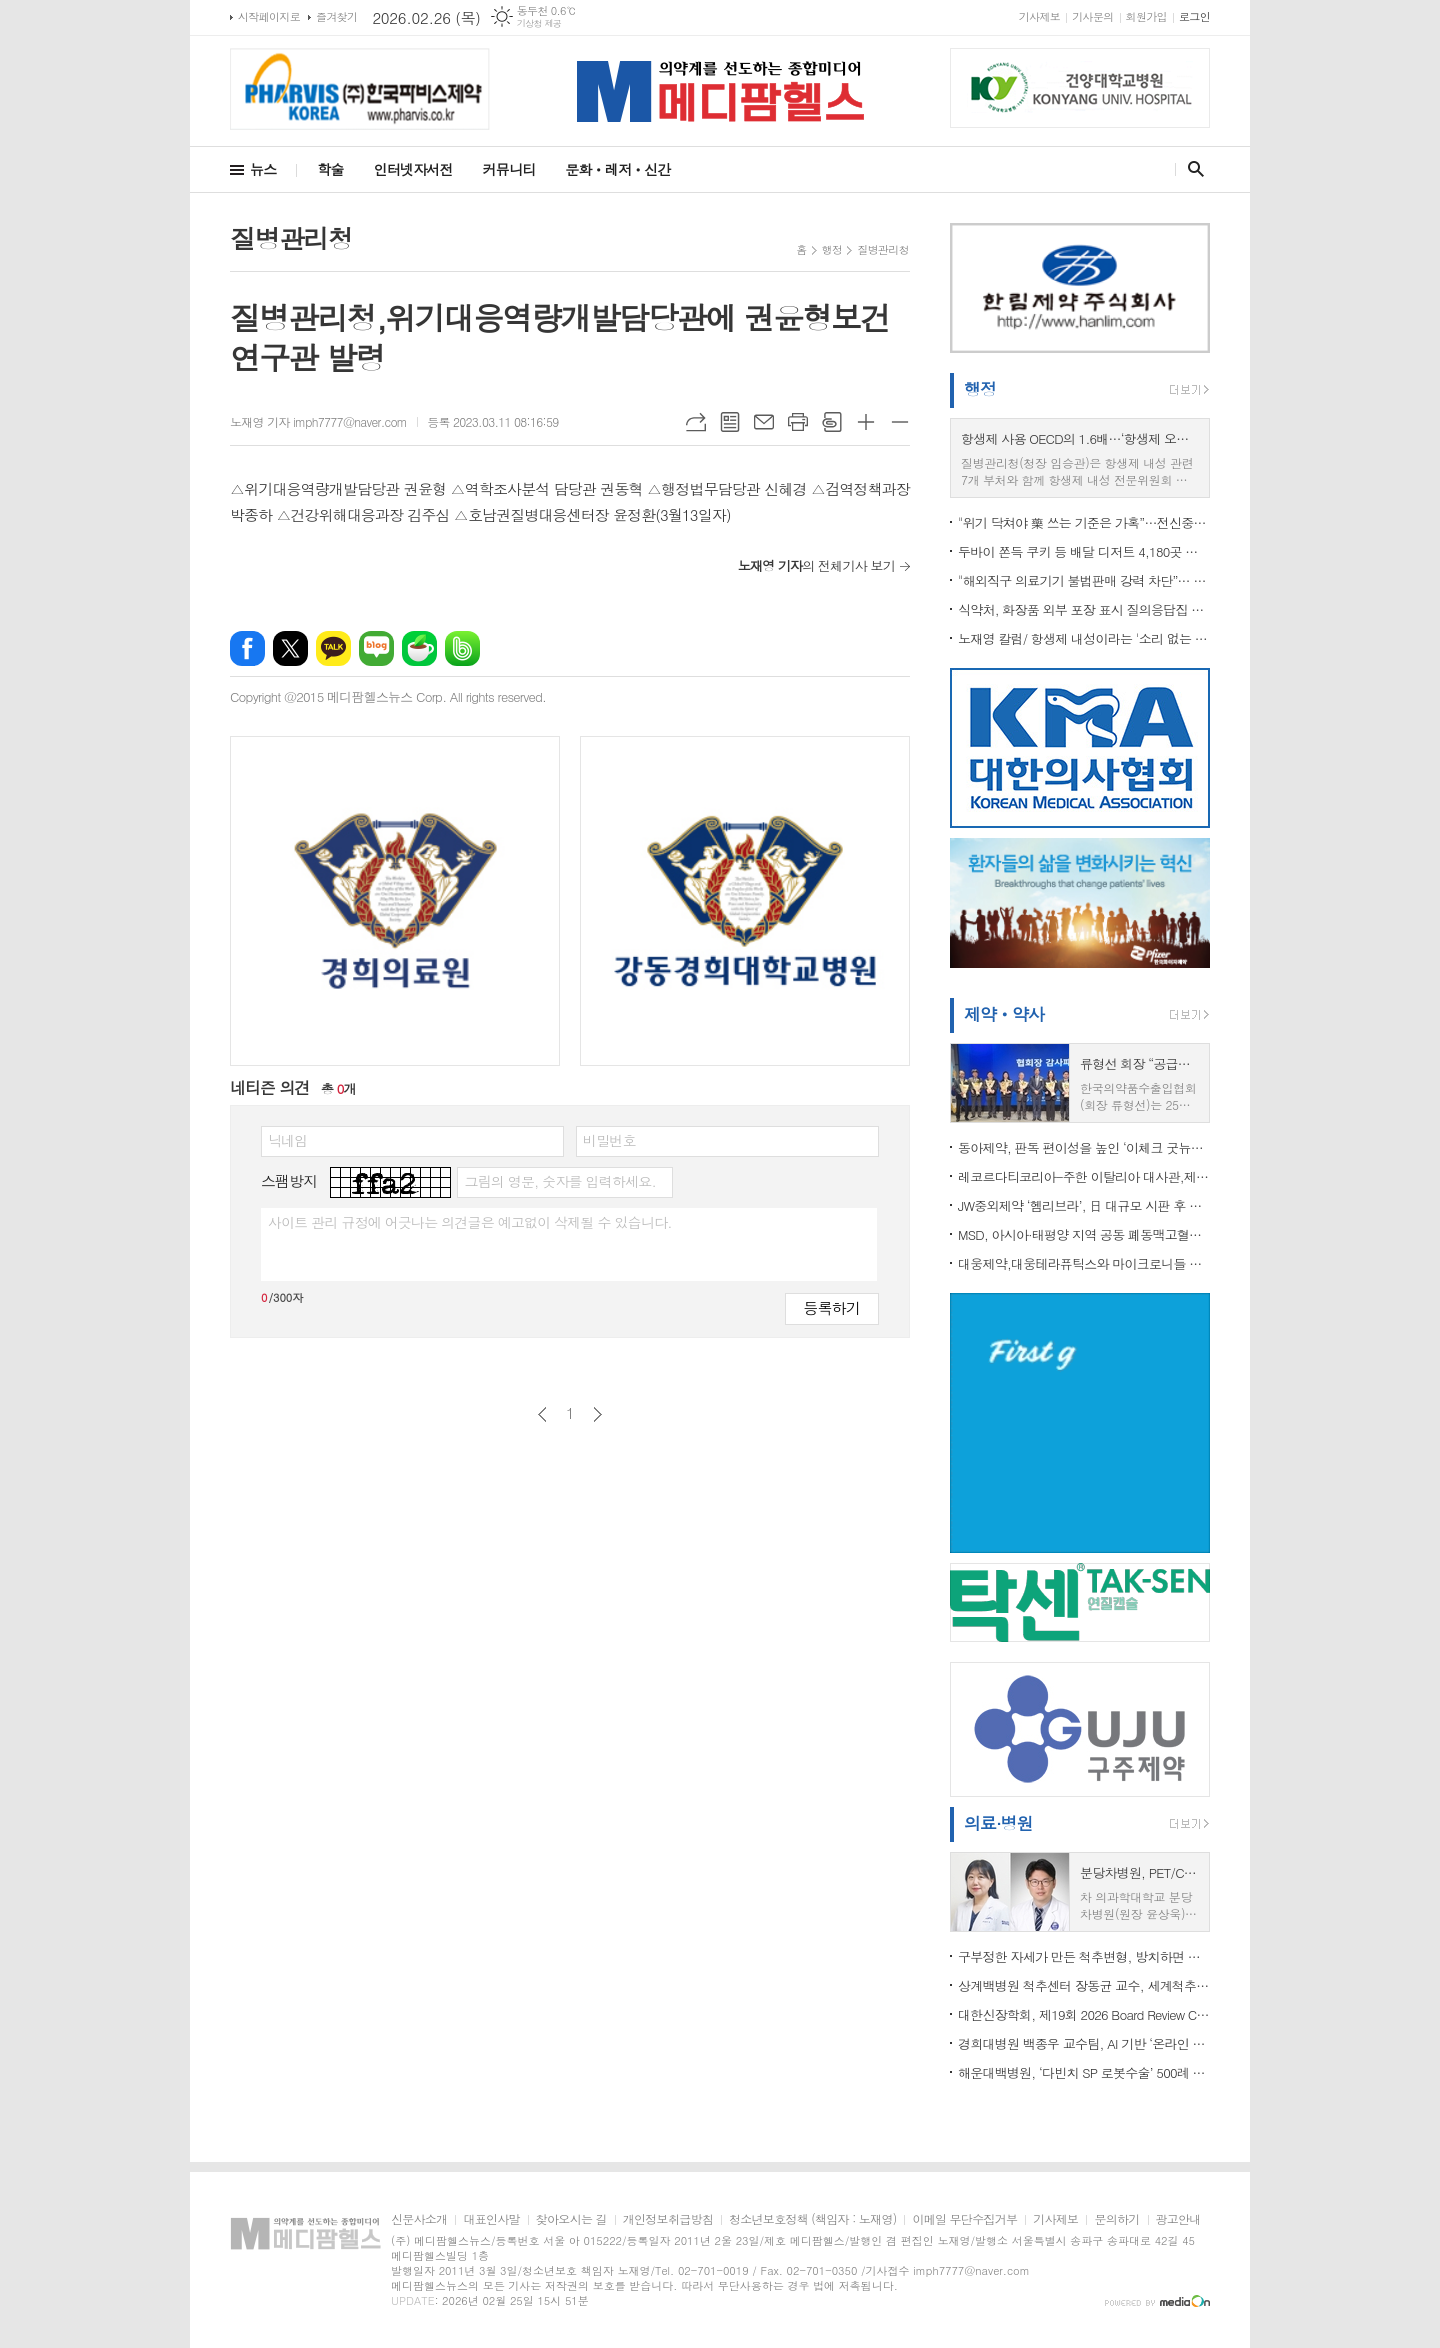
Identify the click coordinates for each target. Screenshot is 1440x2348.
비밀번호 (609, 1140)
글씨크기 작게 (900, 422)
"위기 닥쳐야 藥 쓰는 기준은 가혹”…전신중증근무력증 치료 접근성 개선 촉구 (1084, 522)
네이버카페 (419, 648)
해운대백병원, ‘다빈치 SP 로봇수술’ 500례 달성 (1084, 2072)
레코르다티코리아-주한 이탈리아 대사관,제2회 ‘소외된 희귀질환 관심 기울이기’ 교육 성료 (1084, 1176)
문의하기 (1116, 2219)
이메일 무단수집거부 (964, 2219)
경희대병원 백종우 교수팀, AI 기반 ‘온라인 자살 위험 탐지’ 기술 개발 (1084, 2043)
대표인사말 (491, 2219)
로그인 (1194, 16)
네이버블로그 (376, 648)
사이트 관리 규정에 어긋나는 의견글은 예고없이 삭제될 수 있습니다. (470, 1222)
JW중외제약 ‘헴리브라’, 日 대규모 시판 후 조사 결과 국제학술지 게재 (1084, 1205)
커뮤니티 (509, 169)
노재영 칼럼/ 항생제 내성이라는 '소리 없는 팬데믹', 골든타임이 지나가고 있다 (1084, 638)
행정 (832, 249)
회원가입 (1146, 16)
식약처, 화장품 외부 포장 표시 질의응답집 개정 (1084, 609)
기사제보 (1039, 16)
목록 (730, 422)
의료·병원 (998, 1823)
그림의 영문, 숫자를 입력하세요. (559, 1181)
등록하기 (832, 1307)
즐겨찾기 (336, 16)
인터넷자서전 (413, 169)
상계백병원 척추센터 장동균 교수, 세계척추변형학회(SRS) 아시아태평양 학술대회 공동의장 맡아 (1084, 1985)
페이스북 (247, 648)
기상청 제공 (539, 23)
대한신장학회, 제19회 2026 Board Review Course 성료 (1084, 2014)
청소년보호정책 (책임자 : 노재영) (812, 2219)
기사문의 (1092, 16)
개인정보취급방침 (668, 2219)
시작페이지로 (269, 16)
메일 (764, 422)
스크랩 (832, 422)
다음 (597, 1414)
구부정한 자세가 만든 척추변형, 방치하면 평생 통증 (1084, 1956)
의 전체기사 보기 (816, 565)
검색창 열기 (1191, 169)
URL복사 (696, 422)
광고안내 (1178, 2219)
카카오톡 (333, 648)
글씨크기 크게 (866, 422)
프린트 (798, 422)
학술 (330, 169)
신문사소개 (419, 2219)
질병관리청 (883, 249)
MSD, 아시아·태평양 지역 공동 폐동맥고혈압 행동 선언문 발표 (1084, 1234)
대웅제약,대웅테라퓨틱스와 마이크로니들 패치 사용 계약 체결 (1084, 1263)
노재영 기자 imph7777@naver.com (318, 421)
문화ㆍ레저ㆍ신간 (617, 169)
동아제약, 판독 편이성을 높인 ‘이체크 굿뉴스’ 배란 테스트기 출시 (1084, 1147)
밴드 (462, 648)
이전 (542, 1414)
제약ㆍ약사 (1004, 1014)
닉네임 (287, 1140)
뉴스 (263, 169)
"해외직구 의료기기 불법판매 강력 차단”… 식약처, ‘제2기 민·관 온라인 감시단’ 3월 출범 (1084, 580)
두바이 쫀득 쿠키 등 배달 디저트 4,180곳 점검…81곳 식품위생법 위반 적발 (1084, 551)
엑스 (290, 648)
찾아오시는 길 (571, 2219)
